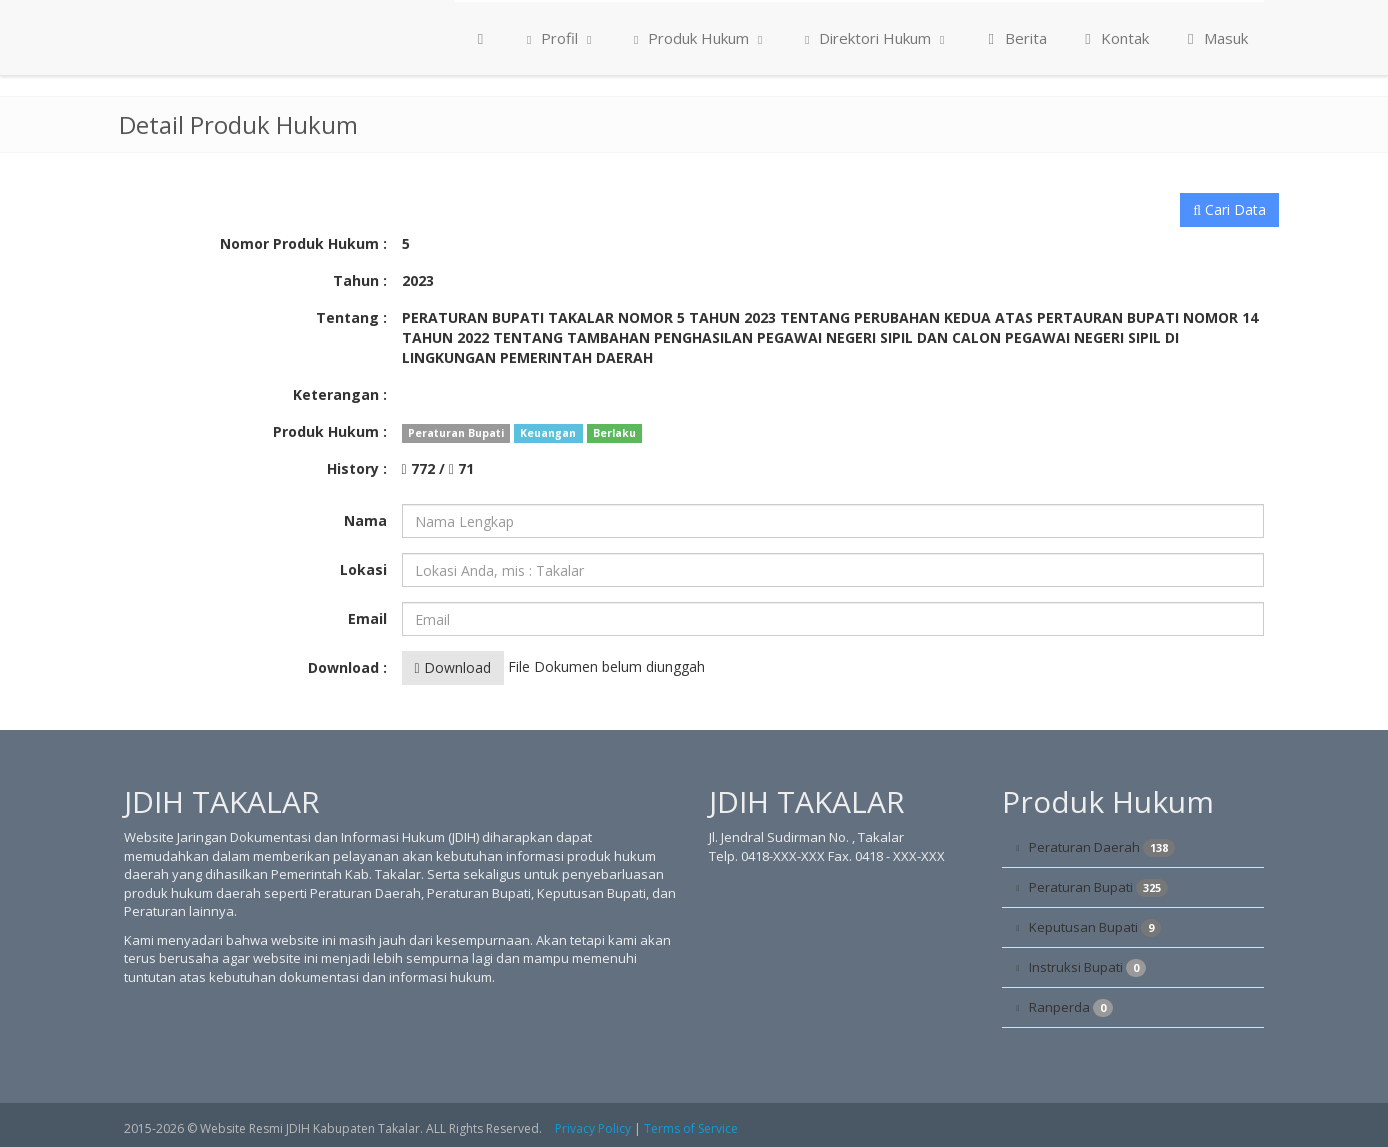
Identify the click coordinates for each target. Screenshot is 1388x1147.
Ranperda (1071, 1007)
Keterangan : (340, 394)
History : (357, 468)
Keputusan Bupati (1095, 927)
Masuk (1214, 38)
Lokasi (363, 569)
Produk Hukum (698, 38)
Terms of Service (691, 1128)
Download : (347, 667)
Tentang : (351, 317)
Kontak (1114, 38)
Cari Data (1229, 209)
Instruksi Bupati (1087, 967)
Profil (559, 38)
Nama (365, 520)
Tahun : (360, 280)
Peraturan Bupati (1098, 887)
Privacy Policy (593, 1128)
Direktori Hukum (875, 38)
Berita (1014, 38)
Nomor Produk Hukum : (303, 243)
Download (453, 667)
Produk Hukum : (330, 431)
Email (367, 618)
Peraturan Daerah (1102, 847)
